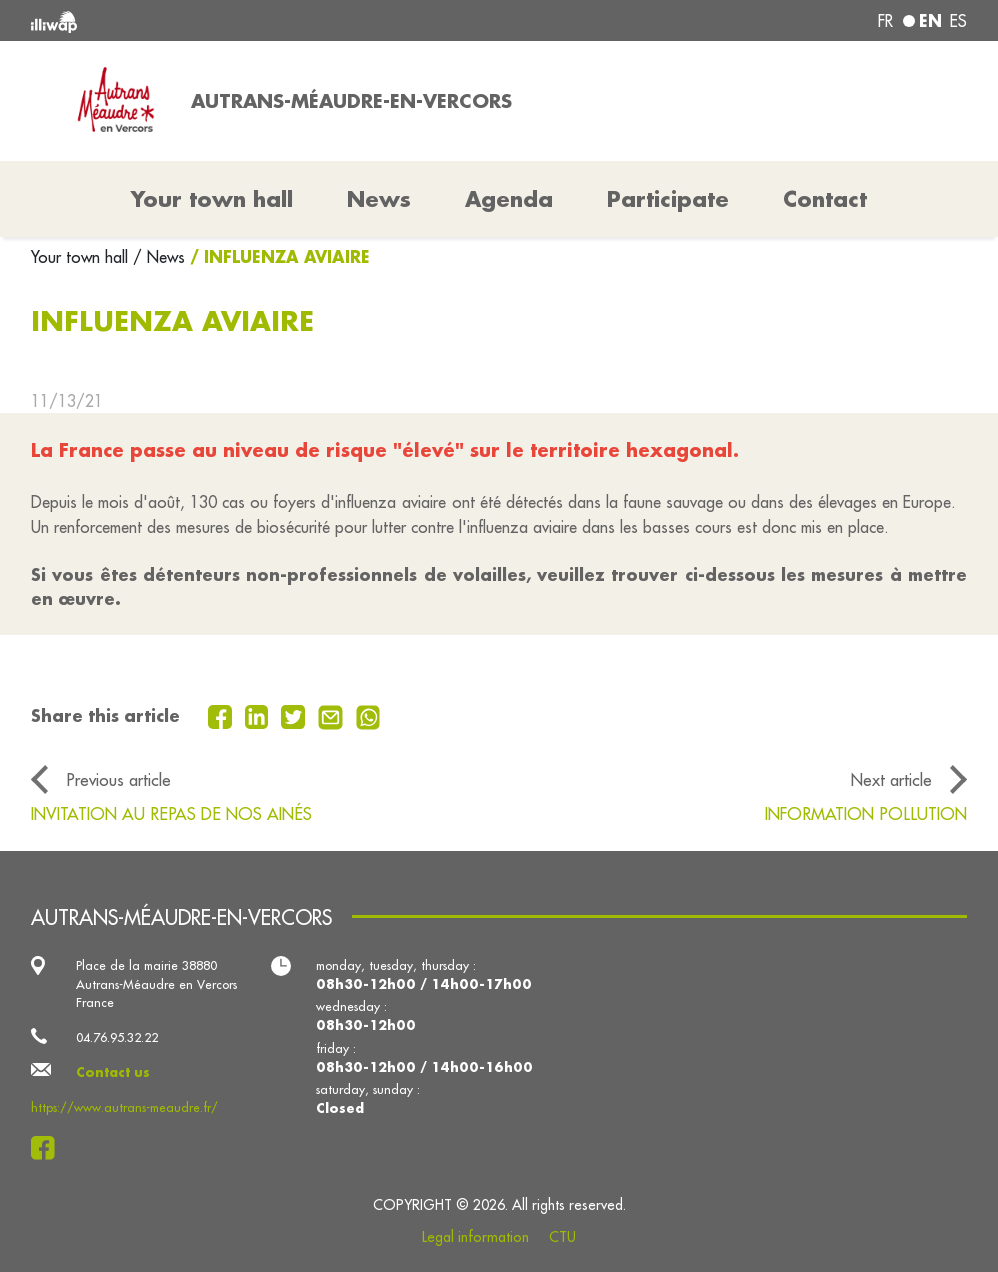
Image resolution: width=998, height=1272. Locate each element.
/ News (159, 257)
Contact (825, 199)
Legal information (475, 1237)
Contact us (113, 1072)
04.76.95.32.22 (117, 1037)
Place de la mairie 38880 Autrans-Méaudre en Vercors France (156, 984)
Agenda (509, 199)
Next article (891, 779)
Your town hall (82, 257)
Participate (668, 199)
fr (885, 21)
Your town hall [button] (212, 199)
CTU (562, 1237)
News (379, 199)
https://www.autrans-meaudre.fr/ (124, 1107)
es (958, 21)
